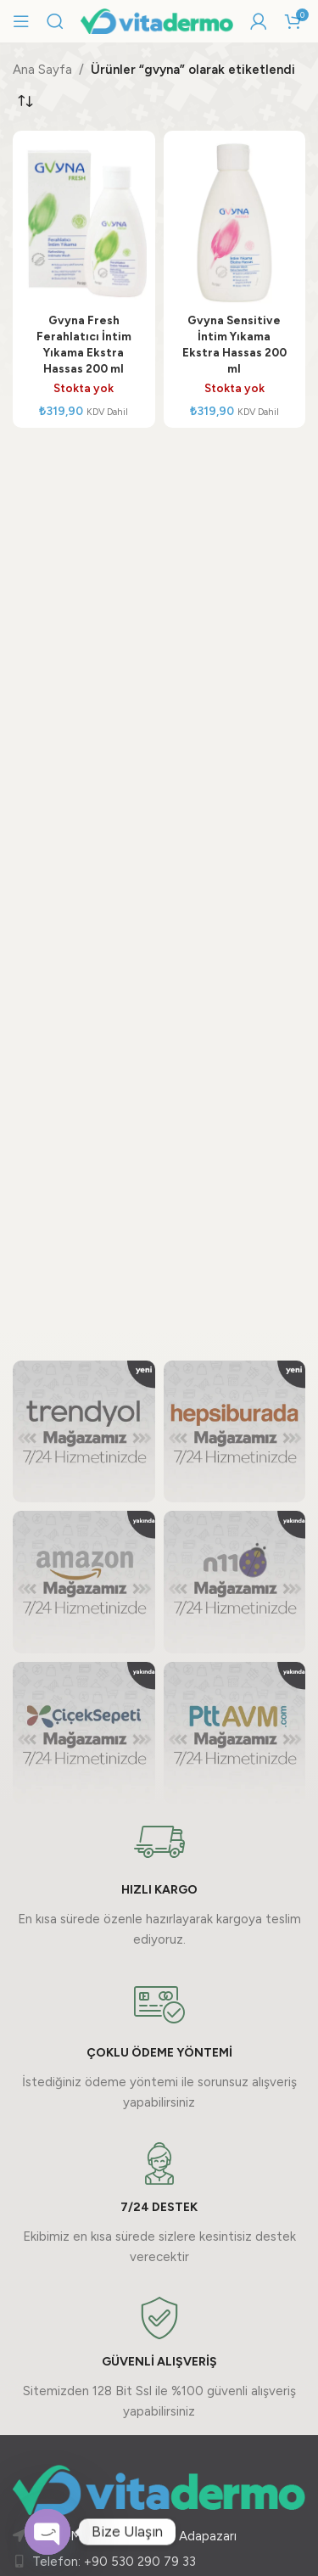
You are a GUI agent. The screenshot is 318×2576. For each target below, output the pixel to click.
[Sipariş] (25, 101)
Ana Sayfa (42, 69)
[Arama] (55, 21)
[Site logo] (157, 20)
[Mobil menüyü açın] (21, 21)
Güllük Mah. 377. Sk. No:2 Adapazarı (134, 2536)
